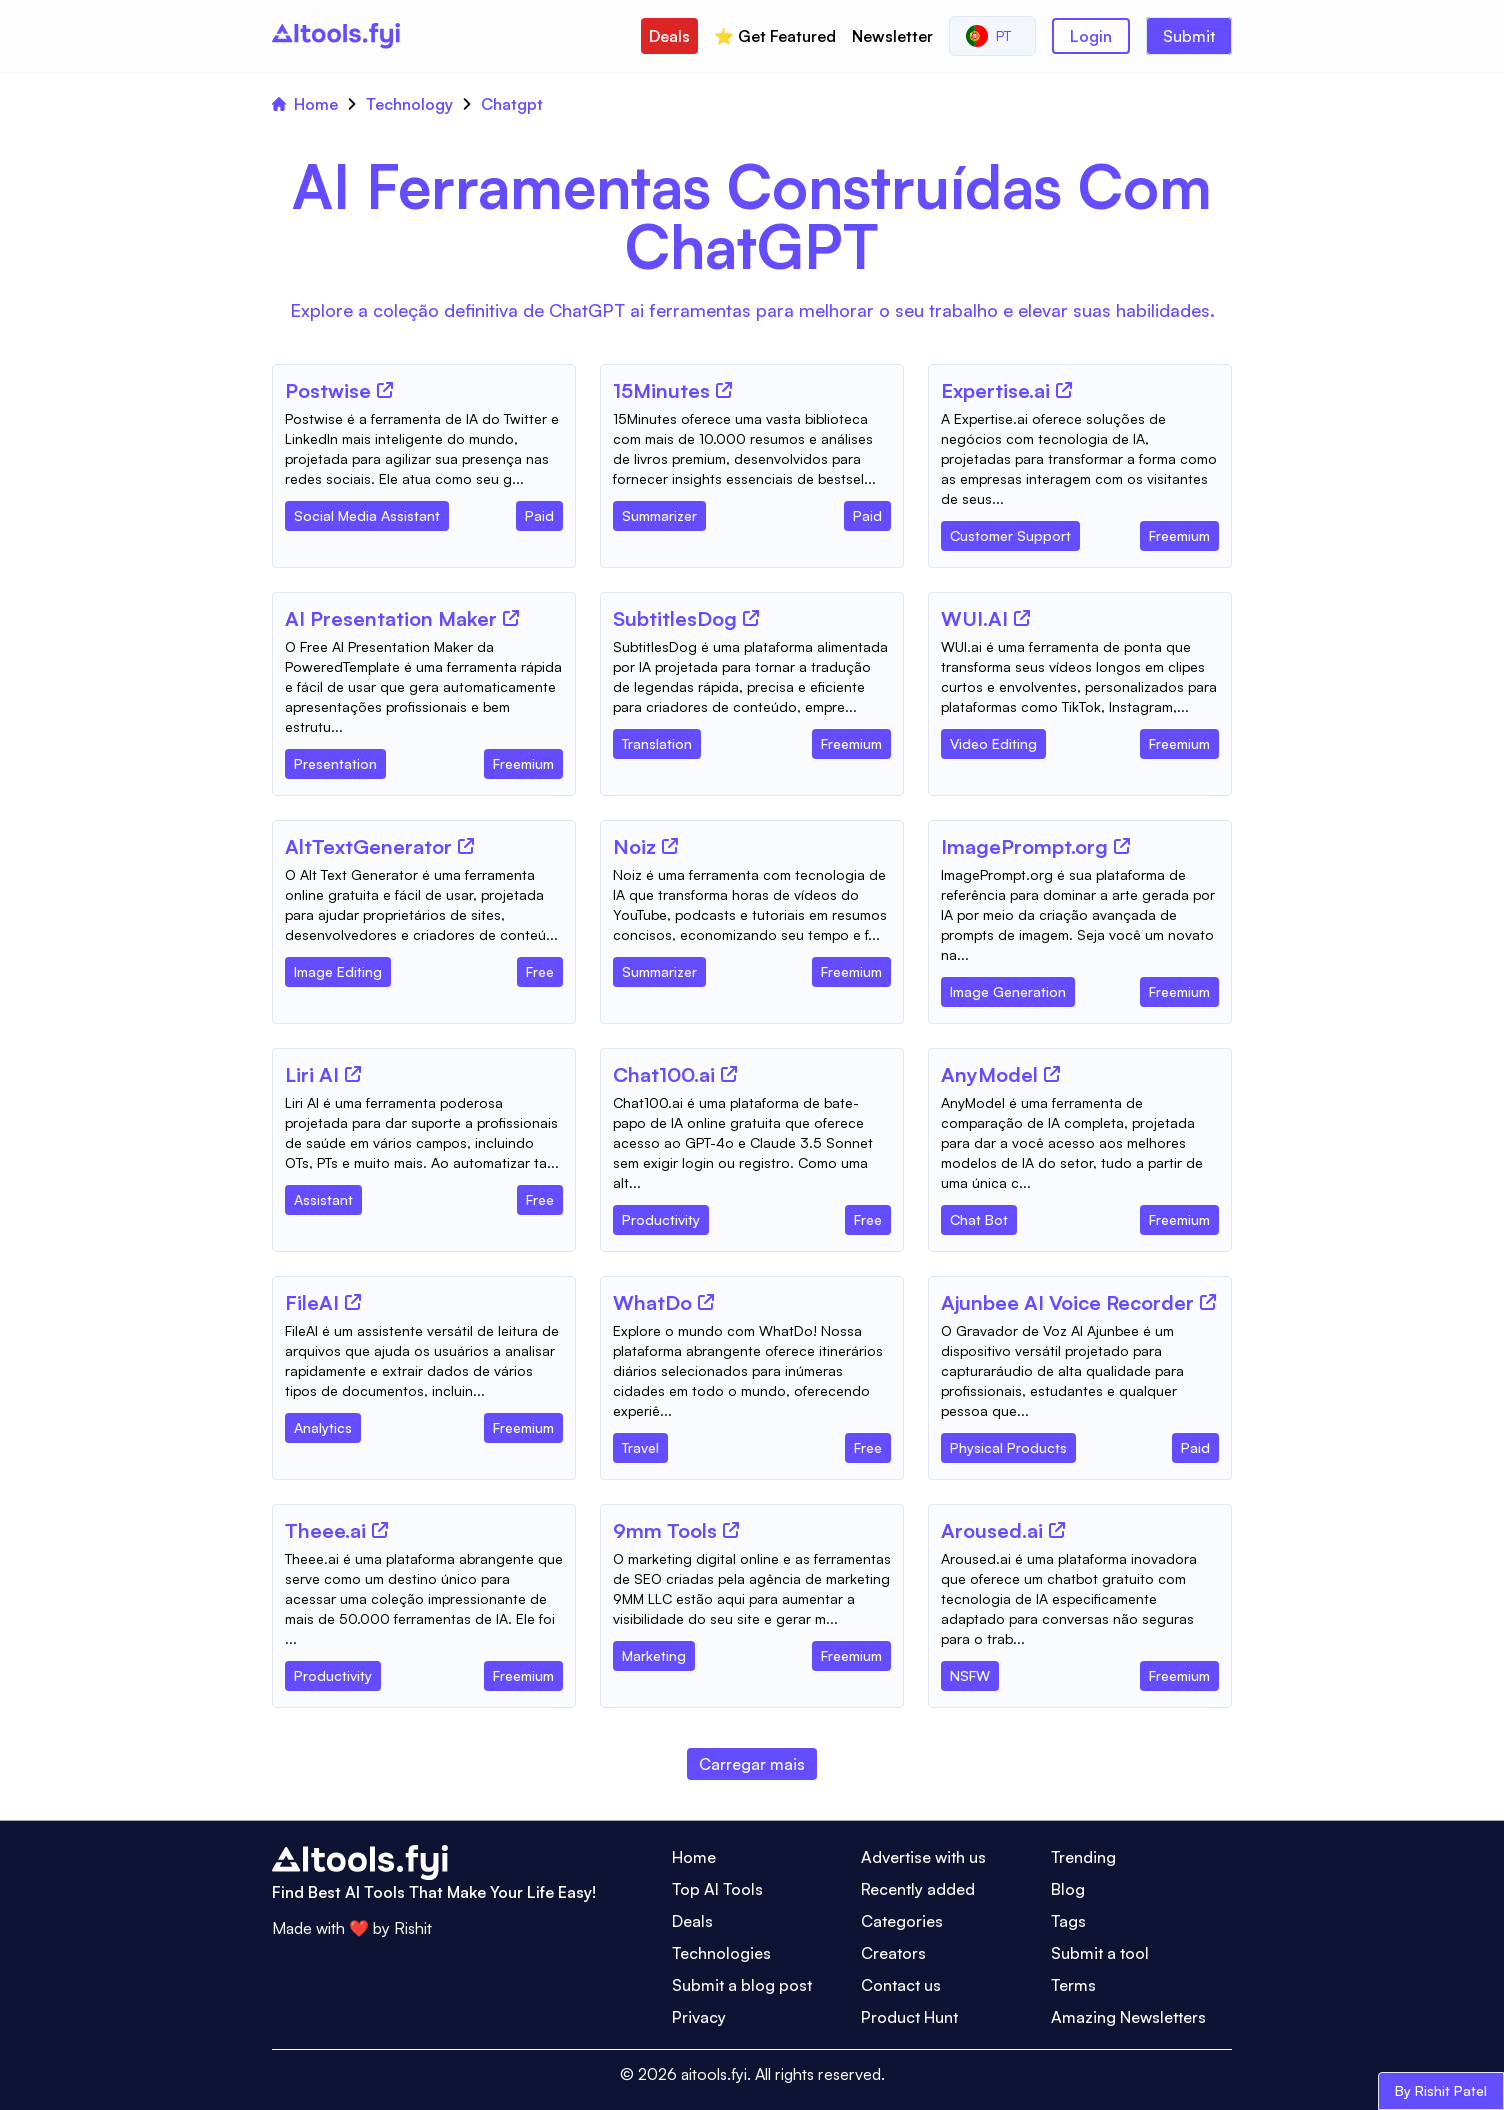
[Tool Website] (385, 390)
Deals (669, 36)
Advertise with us (923, 1857)
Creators (893, 1953)
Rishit (413, 1928)
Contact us (901, 1985)
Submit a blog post (742, 1985)
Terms (1073, 1985)
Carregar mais (752, 1764)
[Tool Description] (424, 449)
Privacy (699, 2017)
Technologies (721, 1953)
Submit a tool (1100, 1953)
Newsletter (892, 36)
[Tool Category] (367, 512)
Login (1091, 36)
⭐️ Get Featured (775, 36)
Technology (409, 104)
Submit (1189, 36)
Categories (902, 1921)
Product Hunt (909, 2017)
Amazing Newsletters (1128, 2017)
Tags (1068, 1921)
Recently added (918, 1889)
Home (305, 104)
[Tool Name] (328, 392)
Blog (1068, 1889)
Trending (1083, 1857)
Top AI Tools (717, 1889)
